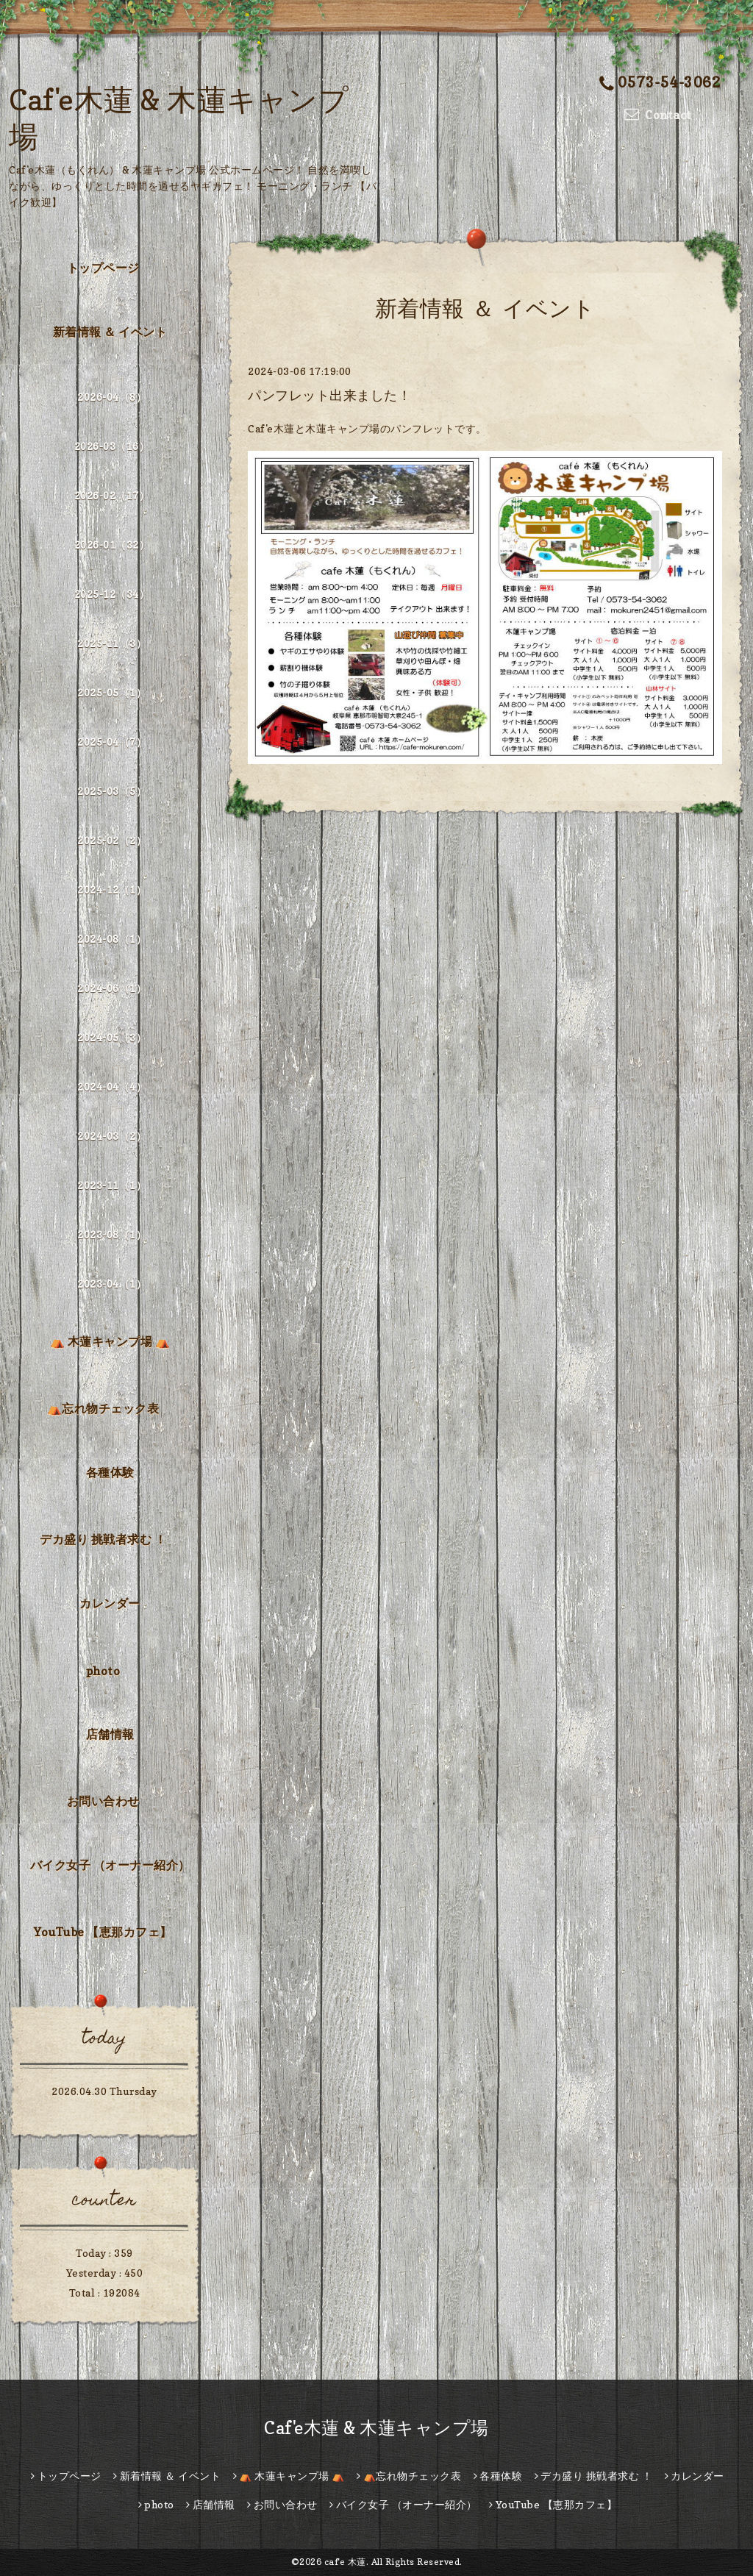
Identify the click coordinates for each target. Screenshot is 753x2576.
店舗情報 (110, 1734)
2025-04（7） (111, 741)
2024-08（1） (111, 938)
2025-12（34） (112, 594)
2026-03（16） (112, 446)
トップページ (103, 267)
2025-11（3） (111, 643)
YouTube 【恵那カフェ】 (103, 1931)
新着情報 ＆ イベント (110, 331)
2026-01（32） (112, 544)
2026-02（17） (112, 495)
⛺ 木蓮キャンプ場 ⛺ (110, 1341)
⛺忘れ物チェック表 (103, 1408)
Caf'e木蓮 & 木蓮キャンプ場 (376, 2427)
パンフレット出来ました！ (329, 395)
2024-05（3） (111, 1037)
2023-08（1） (111, 1234)
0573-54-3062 (660, 82)
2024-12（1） (111, 889)
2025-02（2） (111, 840)
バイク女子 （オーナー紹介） (110, 1865)
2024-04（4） (111, 1086)
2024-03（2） (111, 1136)
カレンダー (109, 1603)
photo (103, 1670)
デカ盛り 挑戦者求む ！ (103, 1539)
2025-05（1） (111, 692)
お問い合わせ (103, 1801)
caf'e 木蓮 (345, 2561)
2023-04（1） (111, 1283)
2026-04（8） (111, 396)
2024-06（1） (111, 988)
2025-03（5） (111, 791)
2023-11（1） (111, 1185)
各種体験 (110, 1472)
